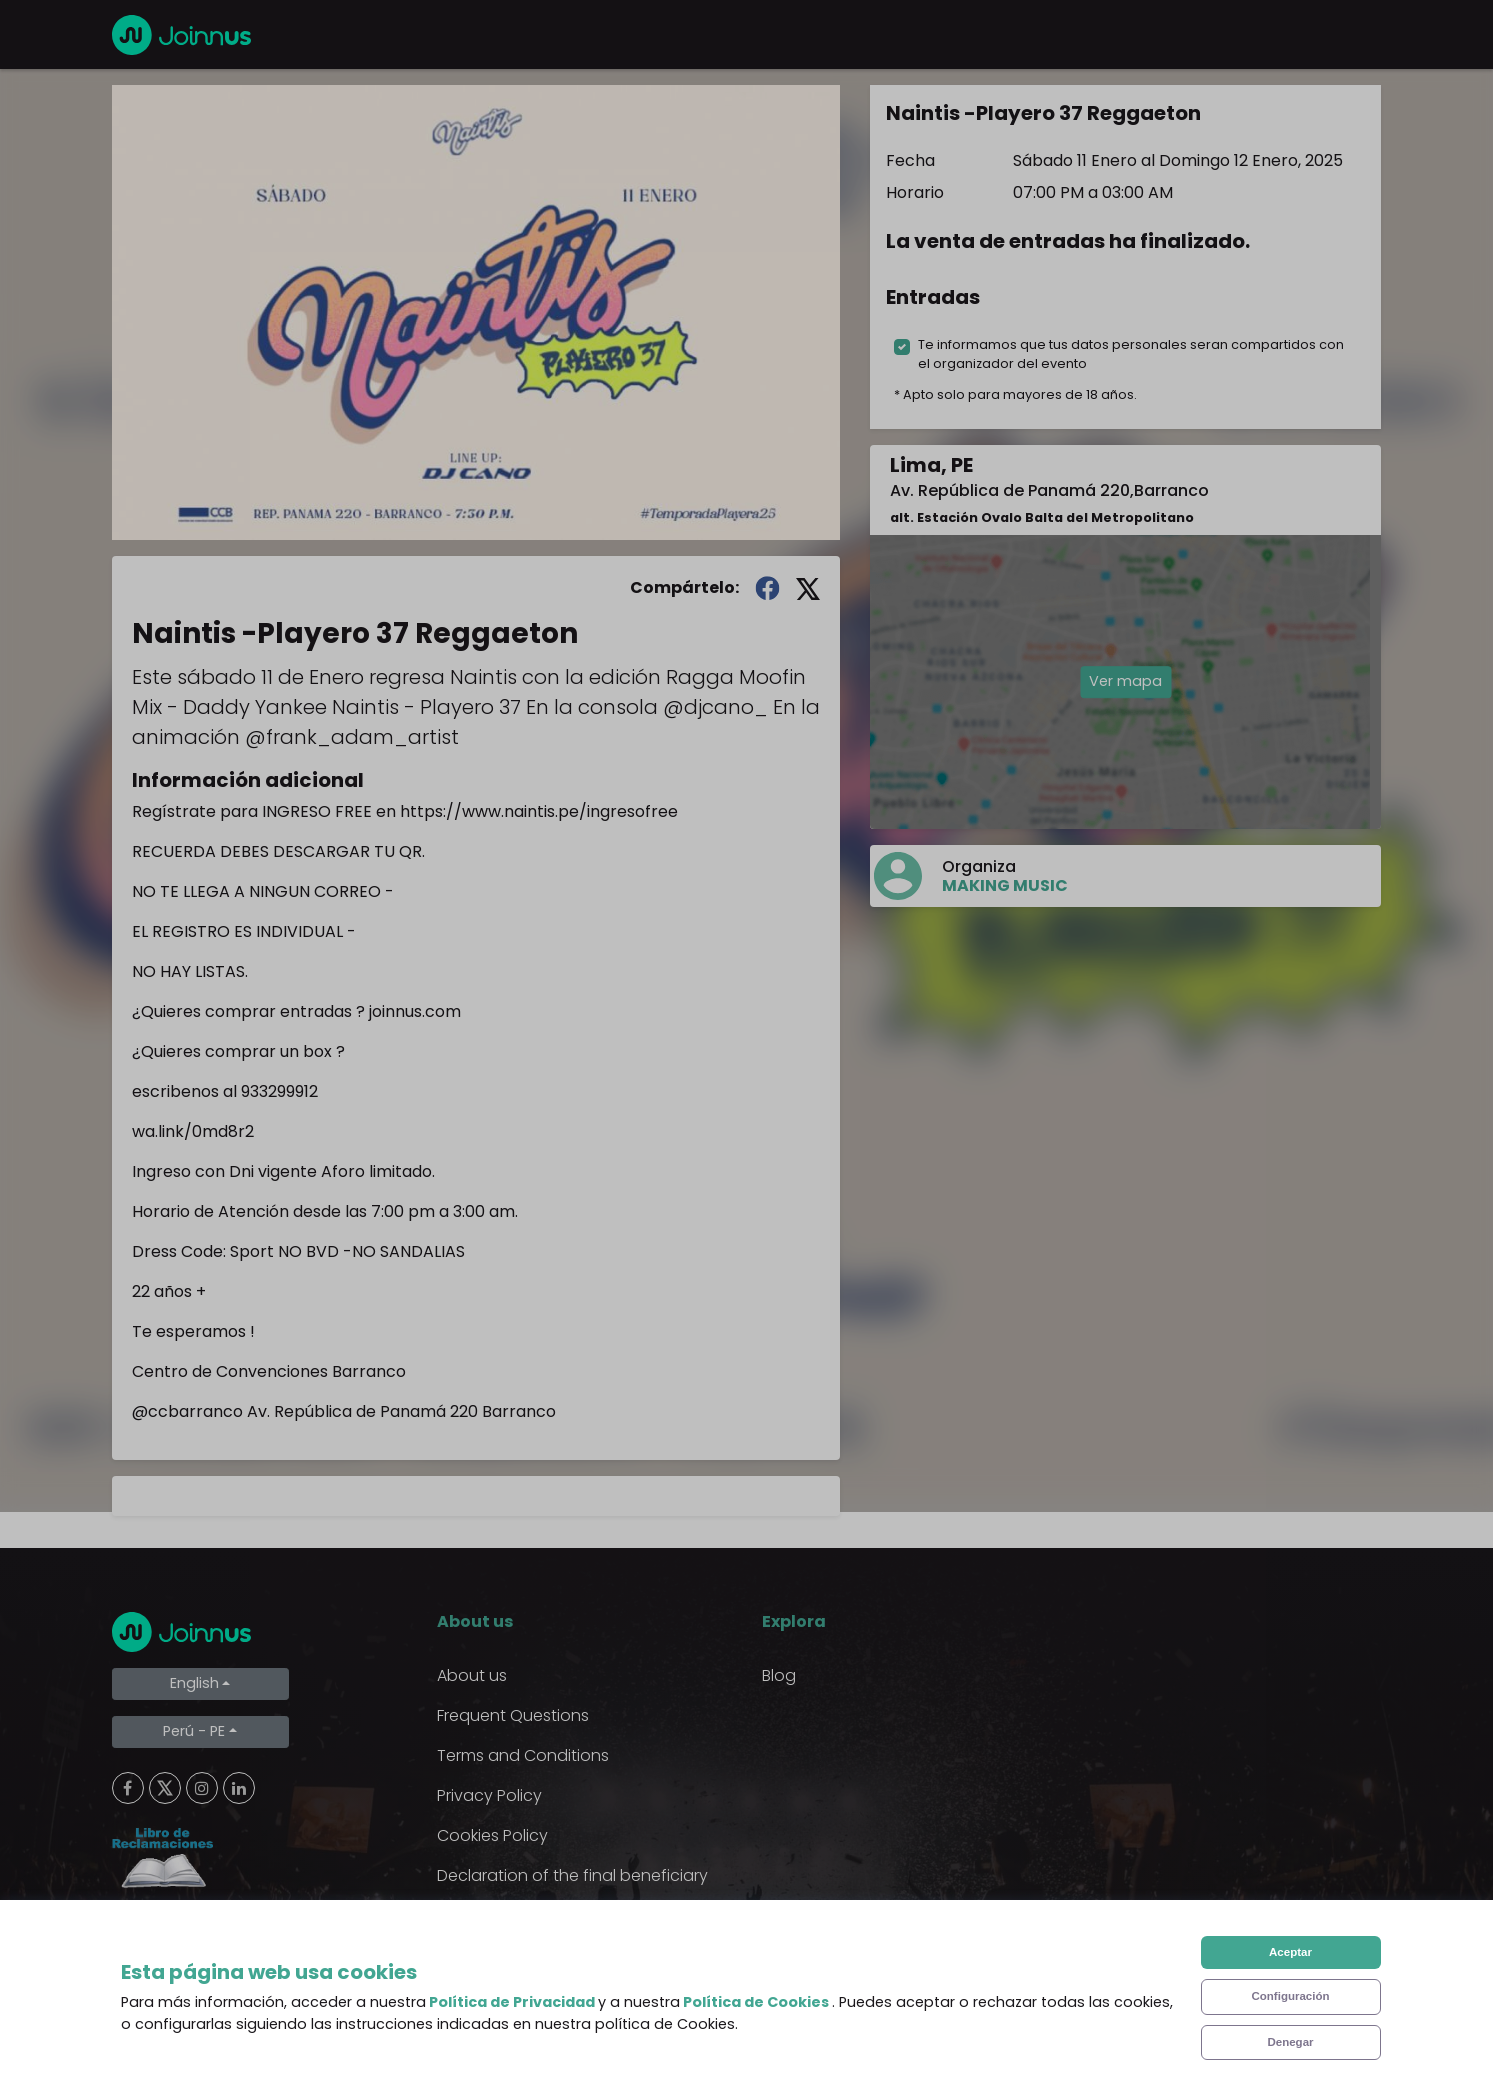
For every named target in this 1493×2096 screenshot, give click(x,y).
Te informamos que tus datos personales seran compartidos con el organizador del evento (1131, 354)
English (194, 1683)
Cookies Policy (492, 1835)
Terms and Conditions (523, 1755)
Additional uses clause (524, 1915)
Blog (779, 1675)
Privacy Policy (489, 1795)
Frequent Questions (513, 1715)
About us (472, 1675)
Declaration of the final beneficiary (572, 1875)
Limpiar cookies (193, 1929)
